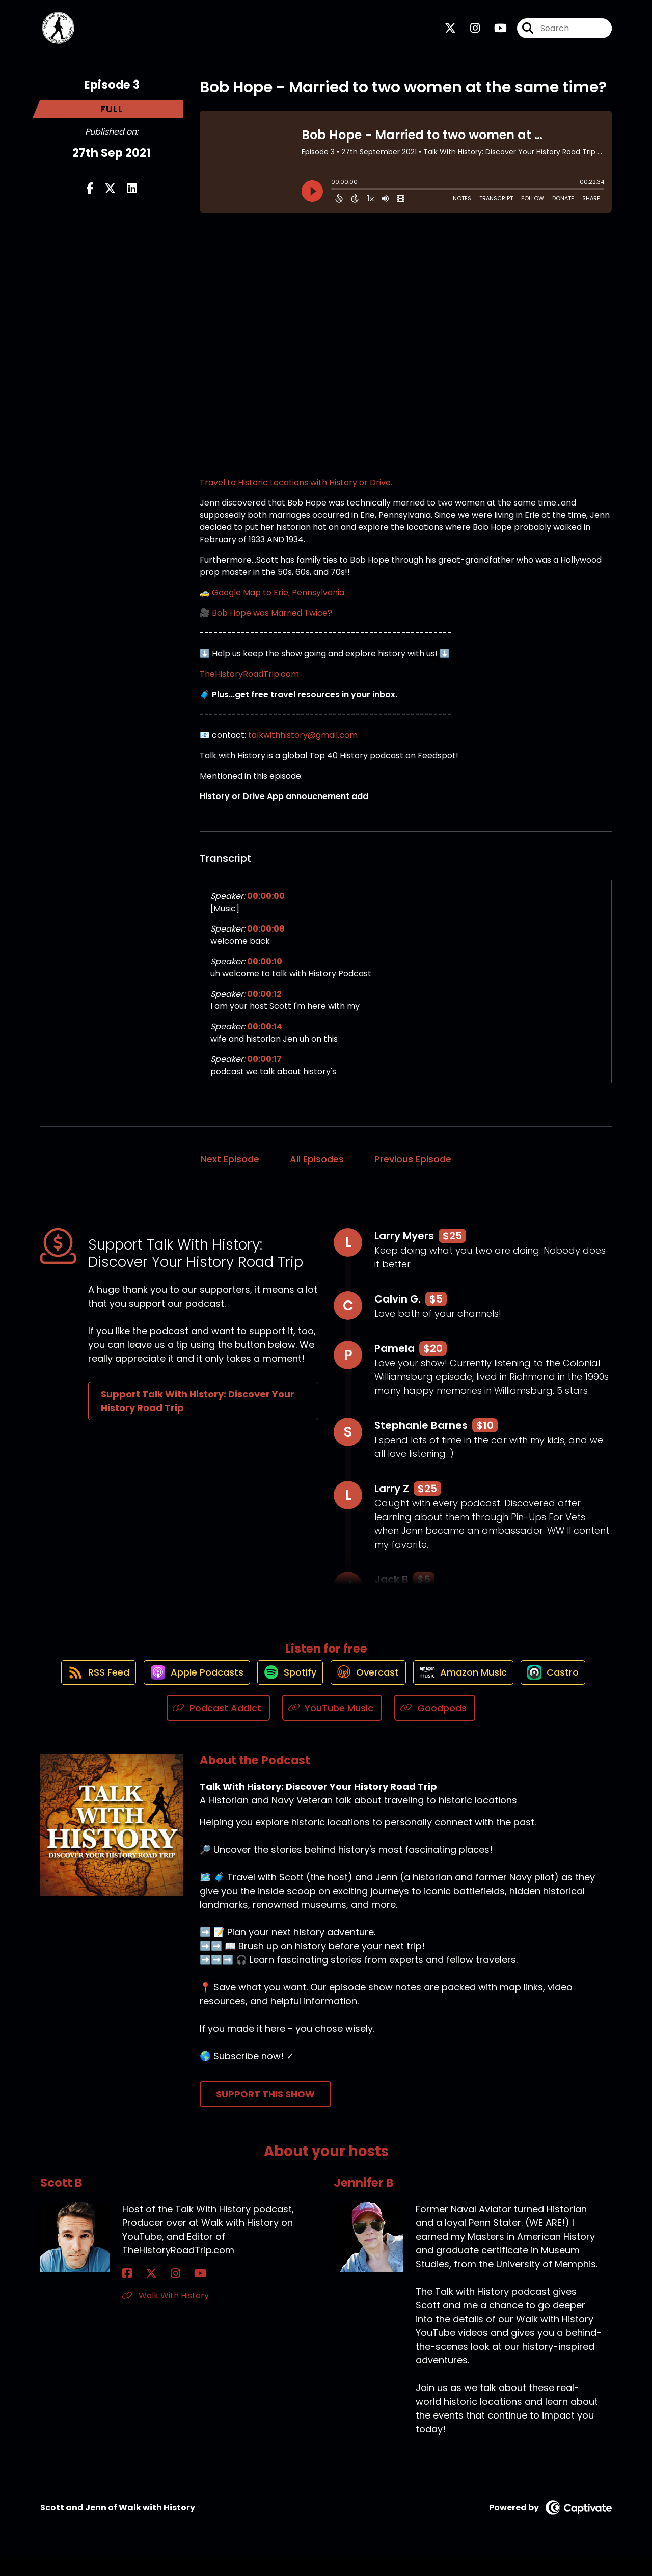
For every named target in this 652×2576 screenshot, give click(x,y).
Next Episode (230, 1168)
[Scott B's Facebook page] (127, 2295)
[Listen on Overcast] (369, 1693)
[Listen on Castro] (567, 1693)
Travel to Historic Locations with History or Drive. (296, 492)
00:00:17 (264, 1069)
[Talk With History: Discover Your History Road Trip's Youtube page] (494, 33)
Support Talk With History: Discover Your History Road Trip (197, 1411)
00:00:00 (266, 906)
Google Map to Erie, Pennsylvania (278, 602)
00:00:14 (264, 1036)
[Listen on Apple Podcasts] (185, 1693)
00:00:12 (264, 1004)
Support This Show (265, 2115)
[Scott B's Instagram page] (152, 2295)
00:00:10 (264, 971)
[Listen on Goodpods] (434, 1729)
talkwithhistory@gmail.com (303, 745)
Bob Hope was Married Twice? (272, 622)
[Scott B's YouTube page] (165, 2295)
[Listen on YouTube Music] (332, 1729)
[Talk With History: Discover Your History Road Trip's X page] (450, 33)
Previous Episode (412, 1168)
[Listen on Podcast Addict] (218, 1729)
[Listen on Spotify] (284, 1693)
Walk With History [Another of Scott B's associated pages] (165, 2317)
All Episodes (317, 1168)
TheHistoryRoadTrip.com (249, 683)
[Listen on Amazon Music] (471, 1693)
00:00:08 (266, 938)
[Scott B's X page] (139, 2295)
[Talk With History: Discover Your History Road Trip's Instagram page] (469, 33)
